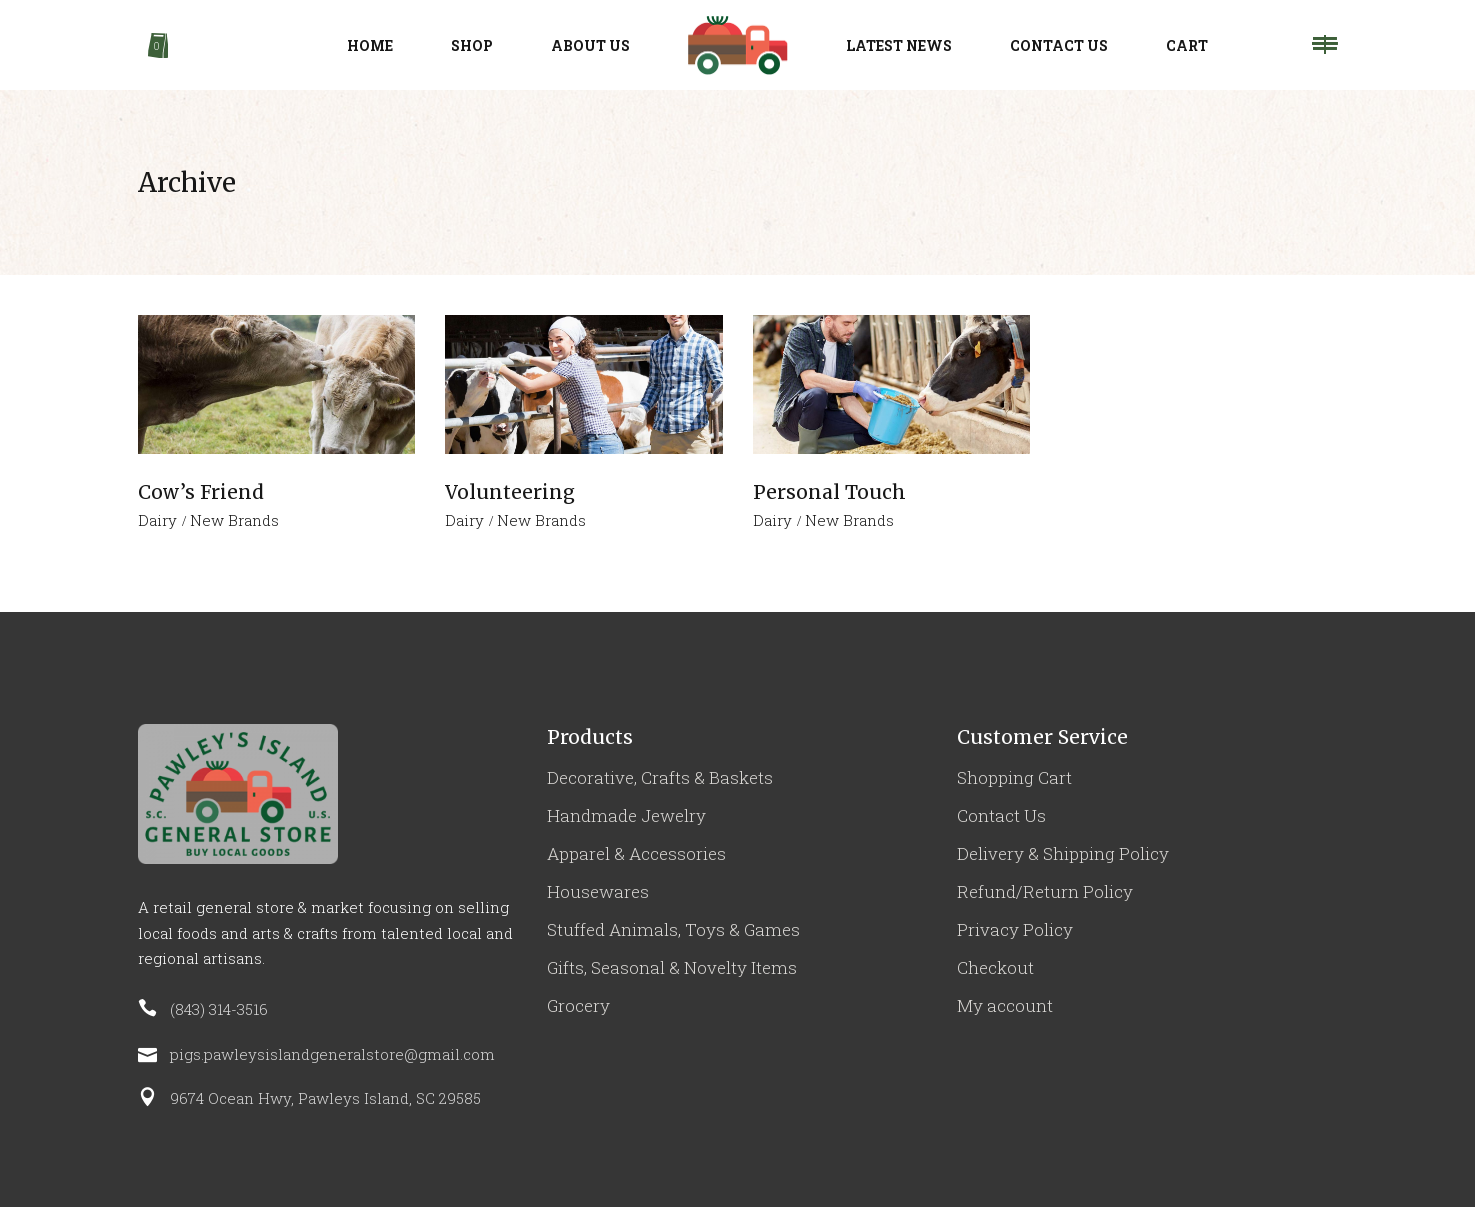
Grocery (578, 1005)
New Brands (234, 520)
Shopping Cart (1014, 777)
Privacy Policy (1015, 929)
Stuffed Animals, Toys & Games (673, 929)
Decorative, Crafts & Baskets (660, 777)
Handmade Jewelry (626, 815)
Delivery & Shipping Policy (1063, 853)
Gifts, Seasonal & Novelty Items (672, 967)
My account (1005, 1005)
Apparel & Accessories (636, 853)
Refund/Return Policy (1045, 891)
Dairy (157, 520)
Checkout (995, 967)
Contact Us (1001, 815)
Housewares (598, 891)
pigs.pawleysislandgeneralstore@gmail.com (332, 1054)
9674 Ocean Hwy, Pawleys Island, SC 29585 (325, 1098)
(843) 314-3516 (219, 1009)
